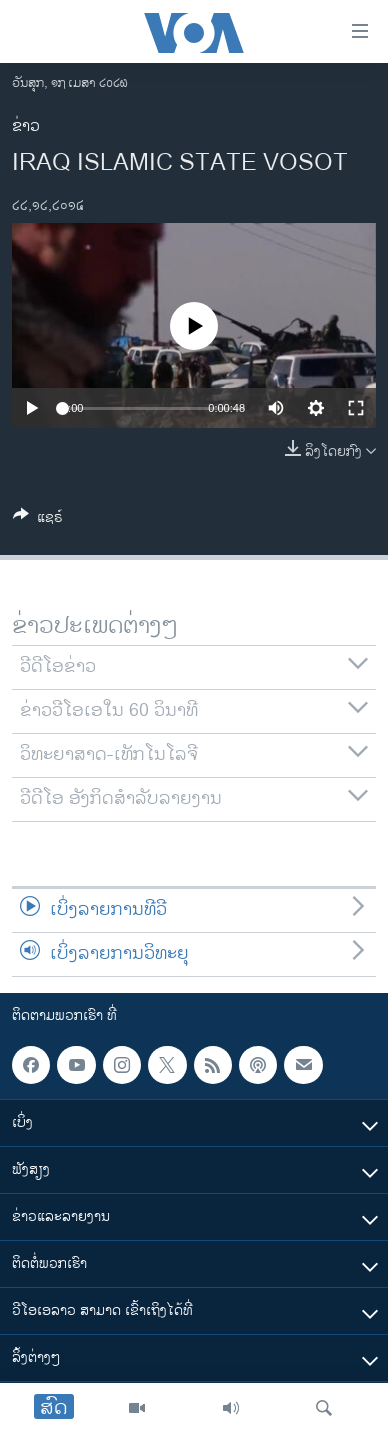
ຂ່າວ (26, 126)
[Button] (38, 520)
